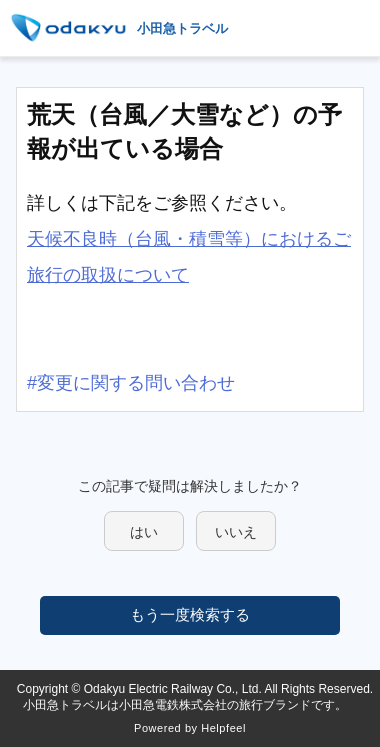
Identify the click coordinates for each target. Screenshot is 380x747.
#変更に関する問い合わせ (131, 383)
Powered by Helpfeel (190, 728)
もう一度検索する (190, 614)
